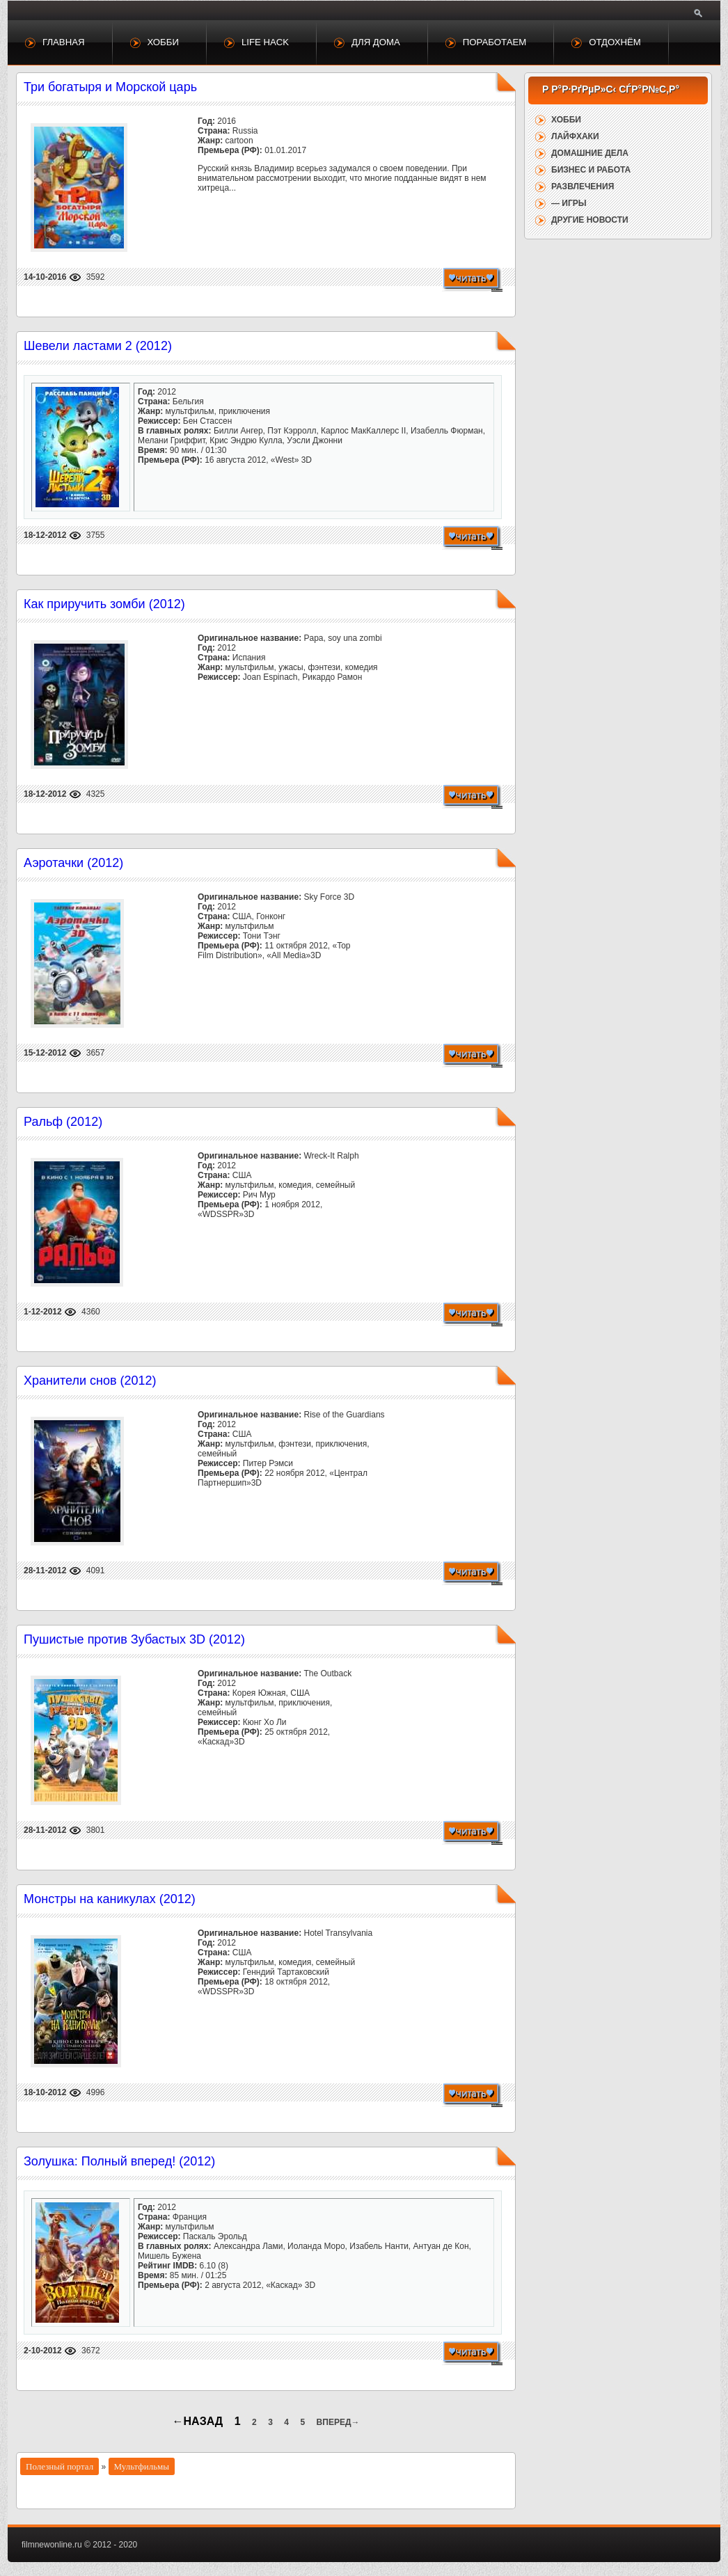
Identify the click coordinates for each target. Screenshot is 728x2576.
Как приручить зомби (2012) (104, 604)
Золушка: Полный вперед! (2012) (119, 2161)
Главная (63, 42)
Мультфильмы (142, 2466)
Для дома (375, 42)
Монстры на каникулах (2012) (110, 1899)
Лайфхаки (575, 136)
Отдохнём (615, 42)
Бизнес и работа (591, 170)
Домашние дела (589, 153)
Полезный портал (59, 2466)
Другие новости (589, 220)
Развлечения (582, 186)
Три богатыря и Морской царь (110, 87)
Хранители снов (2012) (90, 1381)
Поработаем (494, 42)
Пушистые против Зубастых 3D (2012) (134, 1639)
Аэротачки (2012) (73, 863)
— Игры (569, 203)
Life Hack (265, 42)
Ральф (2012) (63, 1122)
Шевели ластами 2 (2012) (98, 346)
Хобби (163, 42)
